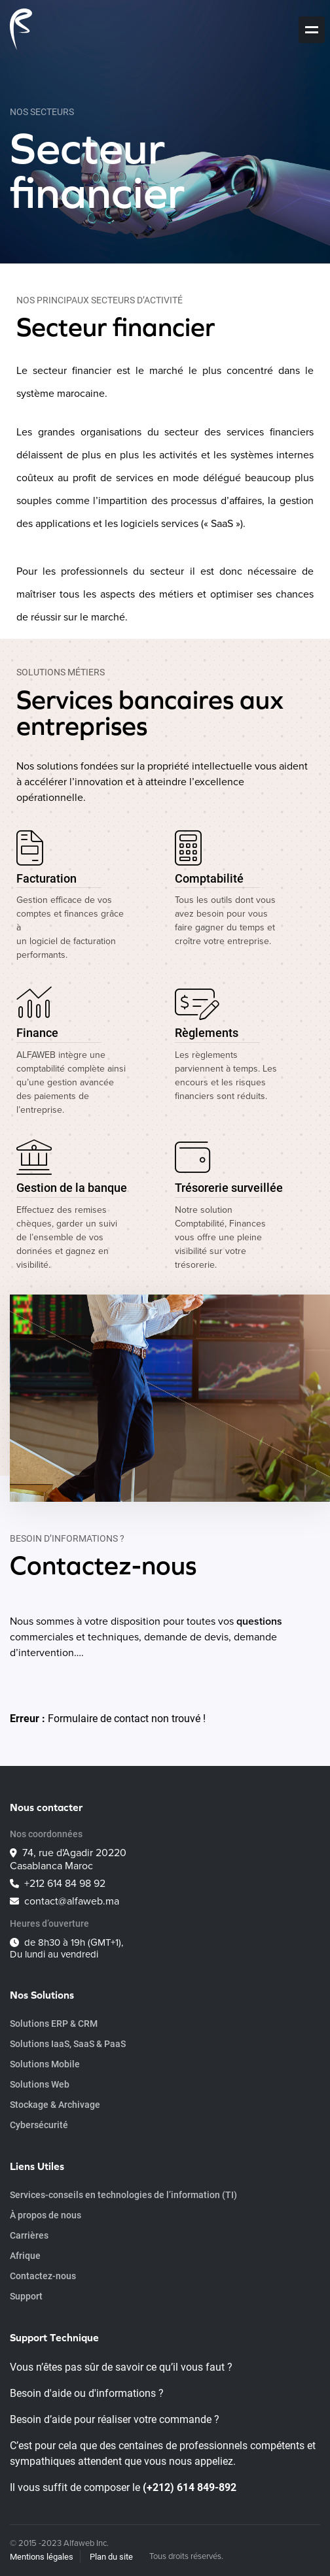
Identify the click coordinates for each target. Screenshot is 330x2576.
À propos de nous (45, 2215)
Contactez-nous (43, 2275)
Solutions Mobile (45, 2064)
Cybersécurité (39, 2124)
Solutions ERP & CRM (54, 2023)
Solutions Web (39, 2084)
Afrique (25, 2255)
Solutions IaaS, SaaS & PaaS (68, 2043)
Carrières (29, 2235)
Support (26, 2296)
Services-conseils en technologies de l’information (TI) (123, 2194)
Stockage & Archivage (55, 2104)
